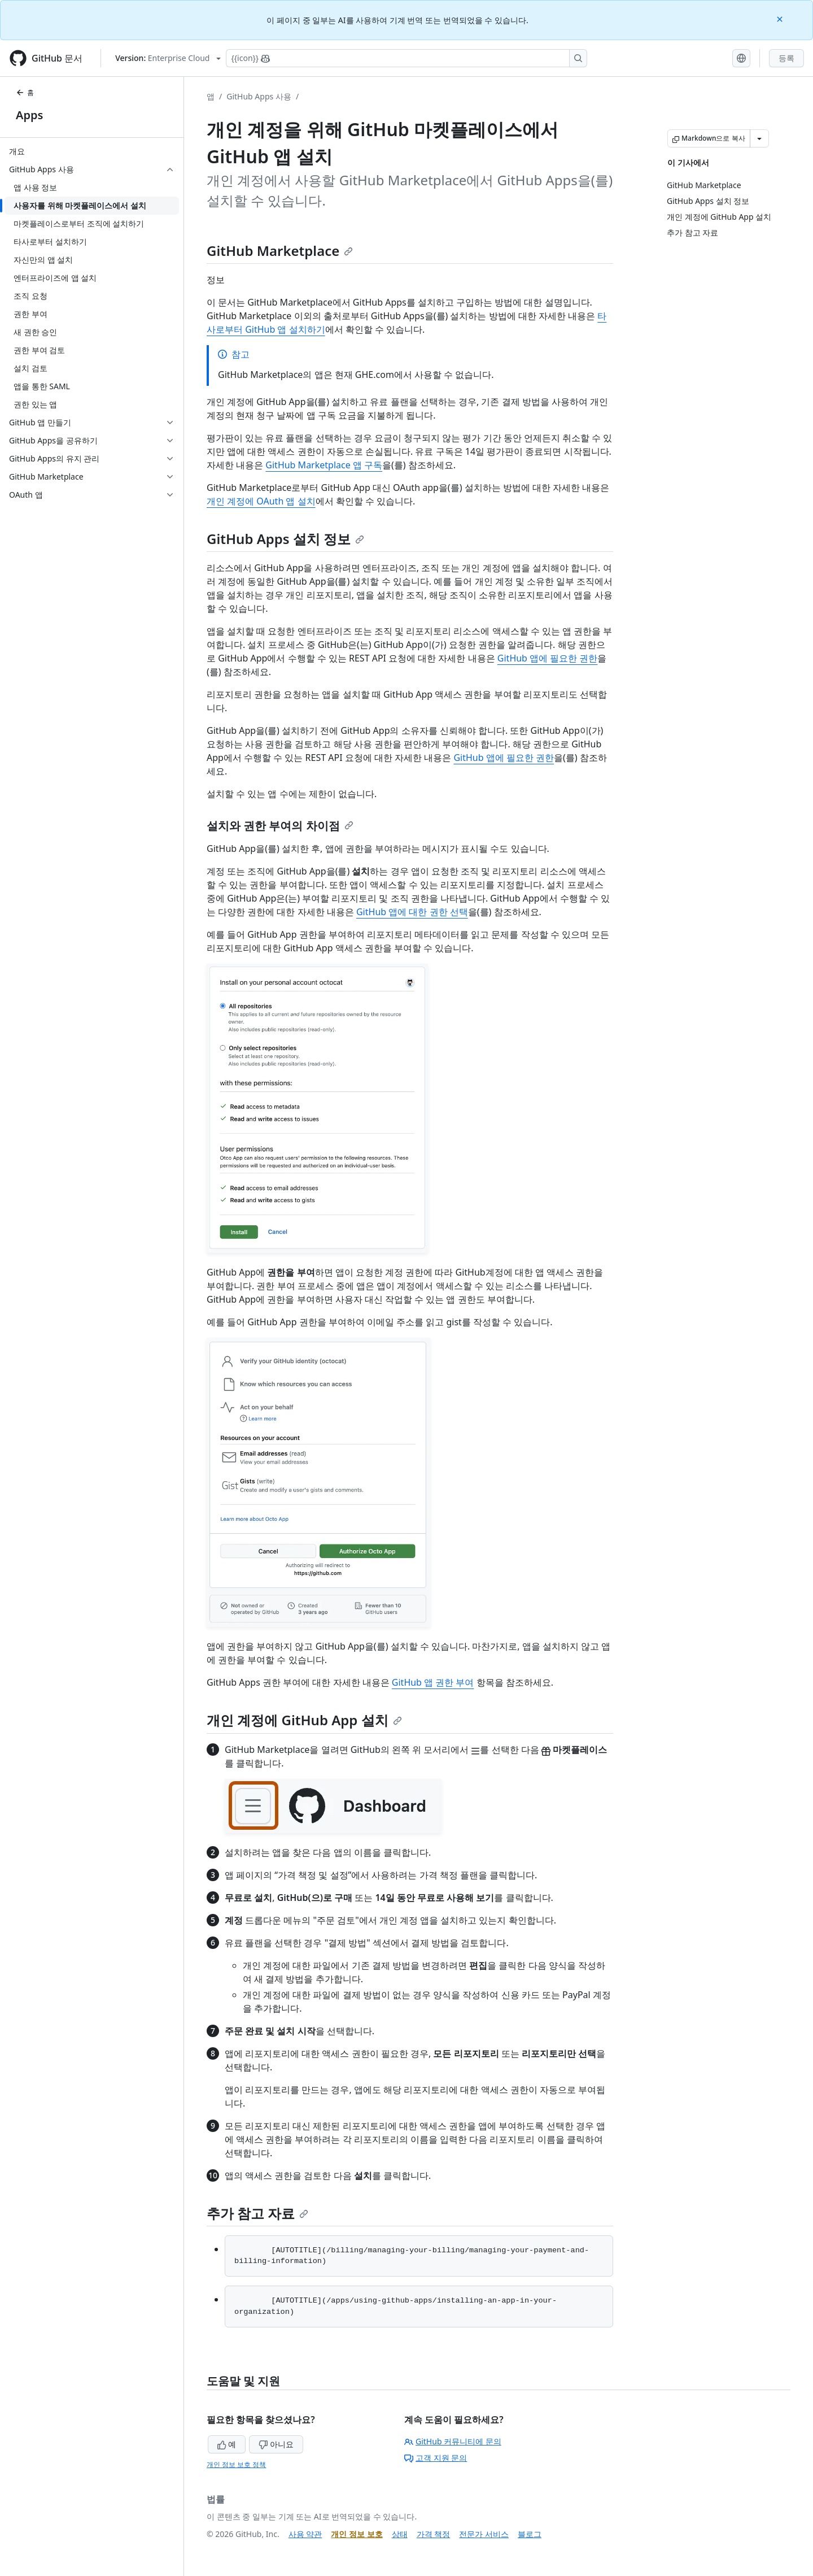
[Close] (781, 18)
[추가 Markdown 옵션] (759, 138)
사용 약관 (305, 2534)
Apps (29, 115)
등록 (786, 58)
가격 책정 (434, 2534)
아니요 (276, 2444)
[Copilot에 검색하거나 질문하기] (406, 58)
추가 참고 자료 (257, 2213)
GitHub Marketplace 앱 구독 (323, 465)
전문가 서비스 (484, 2534)
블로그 (529, 2534)
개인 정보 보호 (356, 2534)
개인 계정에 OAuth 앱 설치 (261, 501)
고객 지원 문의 (435, 2457)
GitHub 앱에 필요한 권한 (547, 658)
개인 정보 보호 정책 (236, 2464)
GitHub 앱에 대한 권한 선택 (412, 912)
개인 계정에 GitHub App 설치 (304, 1720)
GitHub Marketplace (280, 250)
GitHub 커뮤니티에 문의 (452, 2441)
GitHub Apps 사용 (258, 96)
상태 (400, 2534)
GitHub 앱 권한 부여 (433, 1682)
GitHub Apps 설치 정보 (285, 538)
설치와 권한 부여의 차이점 (280, 825)
